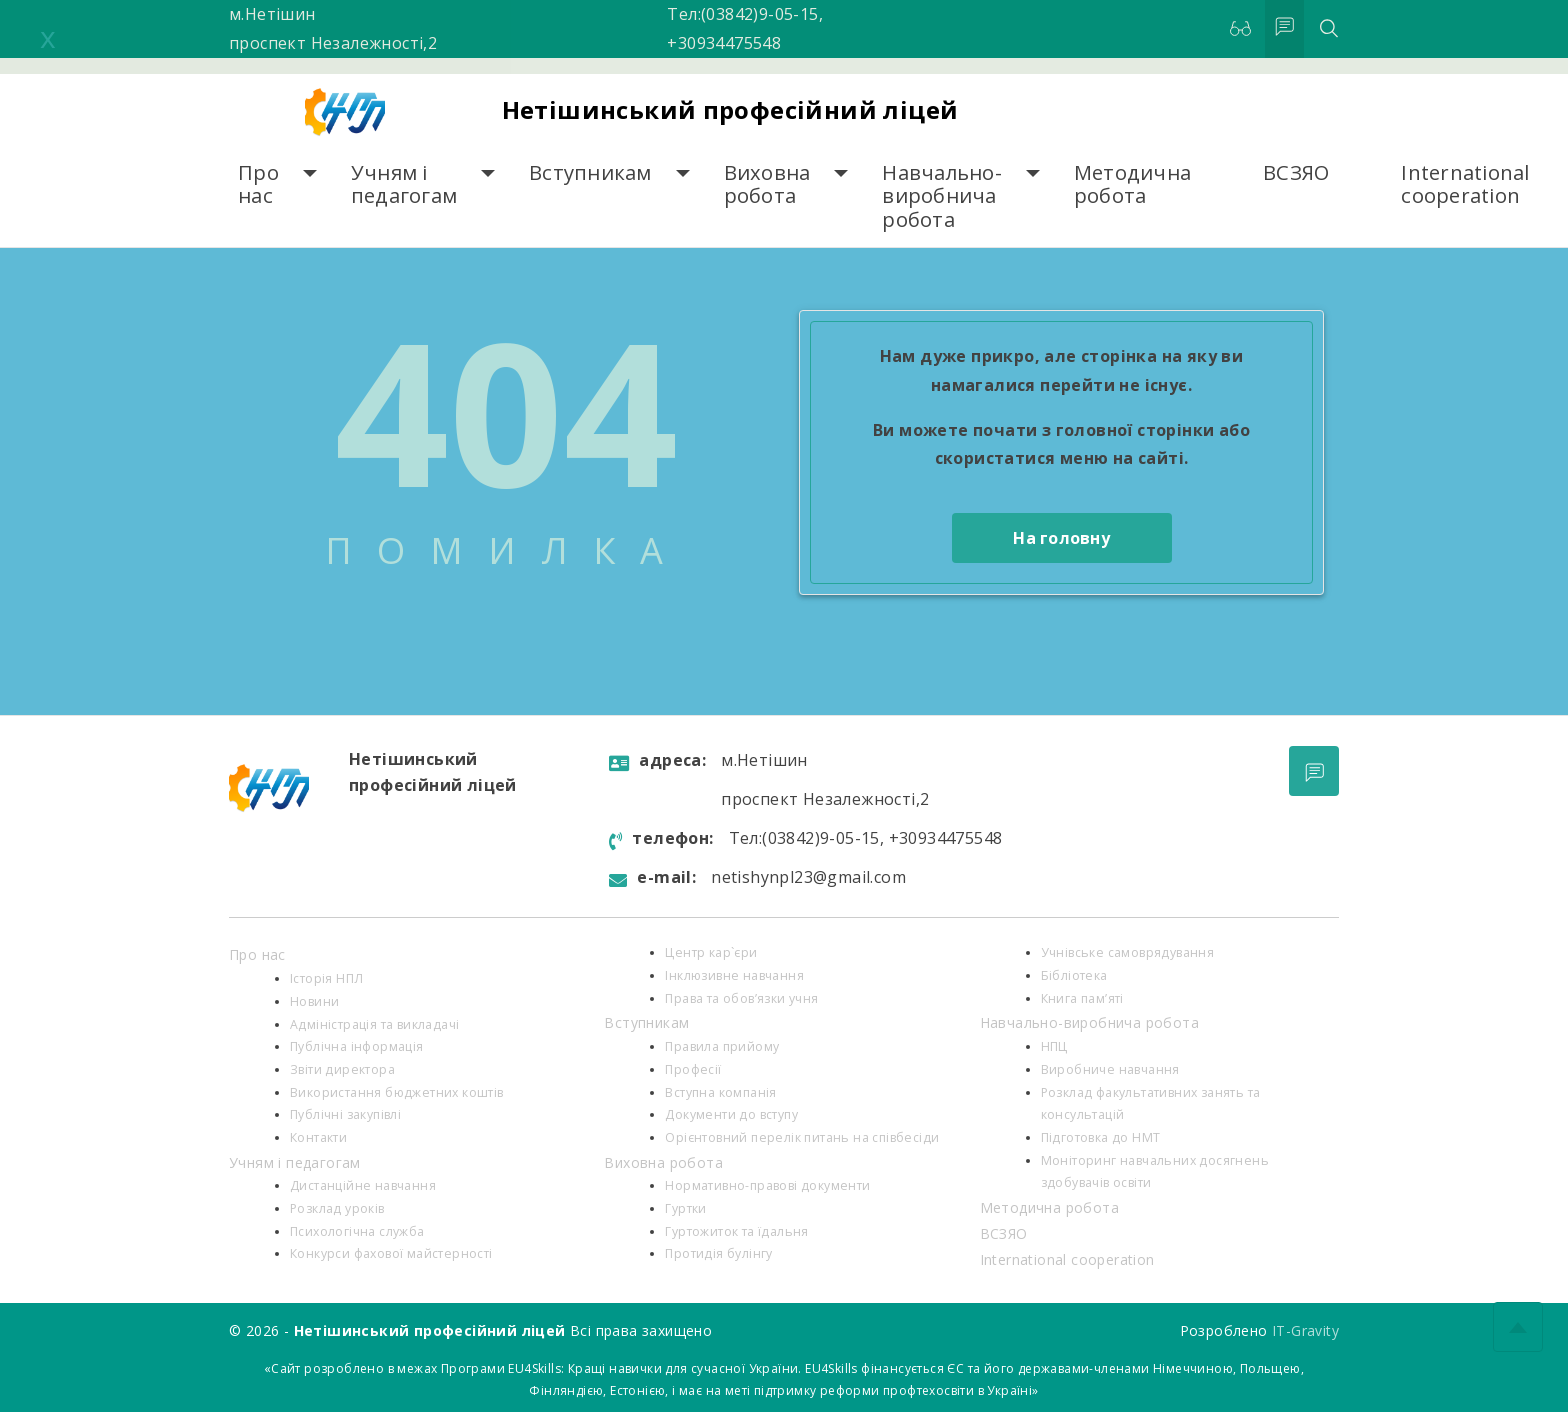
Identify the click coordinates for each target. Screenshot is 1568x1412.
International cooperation (1465, 184)
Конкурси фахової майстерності (391, 1253)
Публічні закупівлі (345, 1114)
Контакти (318, 1137)
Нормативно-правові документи (767, 1185)
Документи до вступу (731, 1114)
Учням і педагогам (404, 184)
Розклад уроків (337, 1208)
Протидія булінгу (718, 1253)
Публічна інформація (357, 1046)
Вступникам (590, 172)
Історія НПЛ (326, 978)
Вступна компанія (720, 1092)
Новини (314, 1001)
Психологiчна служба (357, 1231)
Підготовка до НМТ (1101, 1137)
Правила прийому (722, 1046)
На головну (1061, 538)
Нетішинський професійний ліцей (730, 109)
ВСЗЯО (1296, 172)
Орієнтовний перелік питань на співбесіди (802, 1137)
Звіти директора (342, 1069)
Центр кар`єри (711, 952)
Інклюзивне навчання (734, 975)
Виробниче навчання (1110, 1069)
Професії (693, 1069)
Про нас (258, 184)
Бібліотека (1074, 975)
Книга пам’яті (1082, 998)
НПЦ (1054, 1046)
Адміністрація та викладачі (374, 1024)
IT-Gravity (1305, 1330)
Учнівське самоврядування (1128, 952)
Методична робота (1132, 184)
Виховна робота (767, 184)
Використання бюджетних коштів (397, 1092)
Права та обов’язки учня (741, 998)
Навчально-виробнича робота (942, 196)
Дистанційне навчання (363, 1185)
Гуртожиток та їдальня (736, 1231)
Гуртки (685, 1208)
